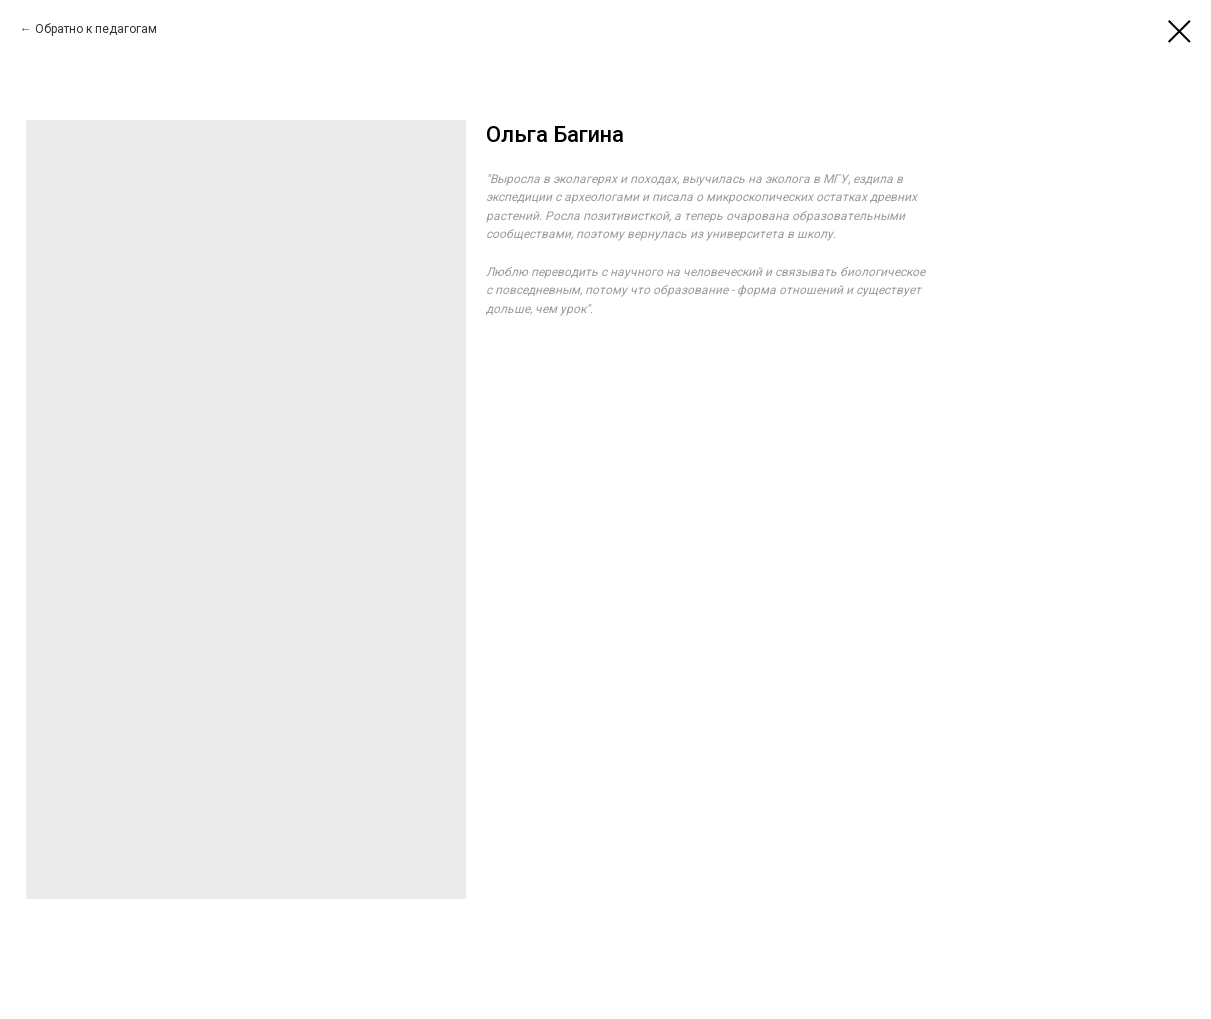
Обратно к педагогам (96, 29)
